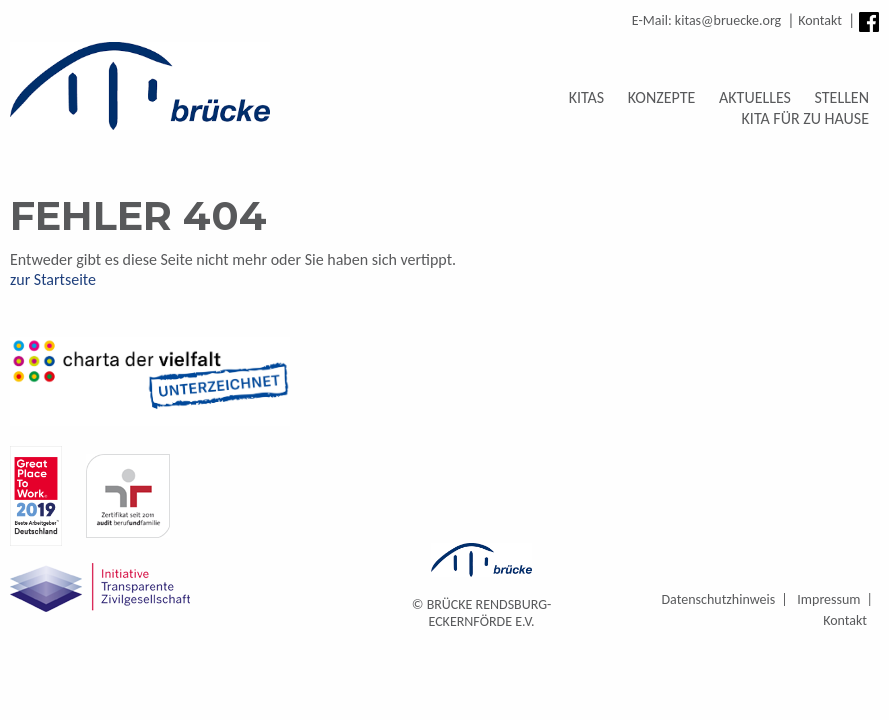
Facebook (869, 22)
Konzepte (662, 97)
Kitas (587, 97)
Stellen (842, 97)
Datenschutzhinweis (718, 599)
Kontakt (820, 20)
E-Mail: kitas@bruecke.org (706, 20)
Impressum (828, 599)
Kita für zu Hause (805, 118)
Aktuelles (755, 97)
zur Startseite (53, 279)
